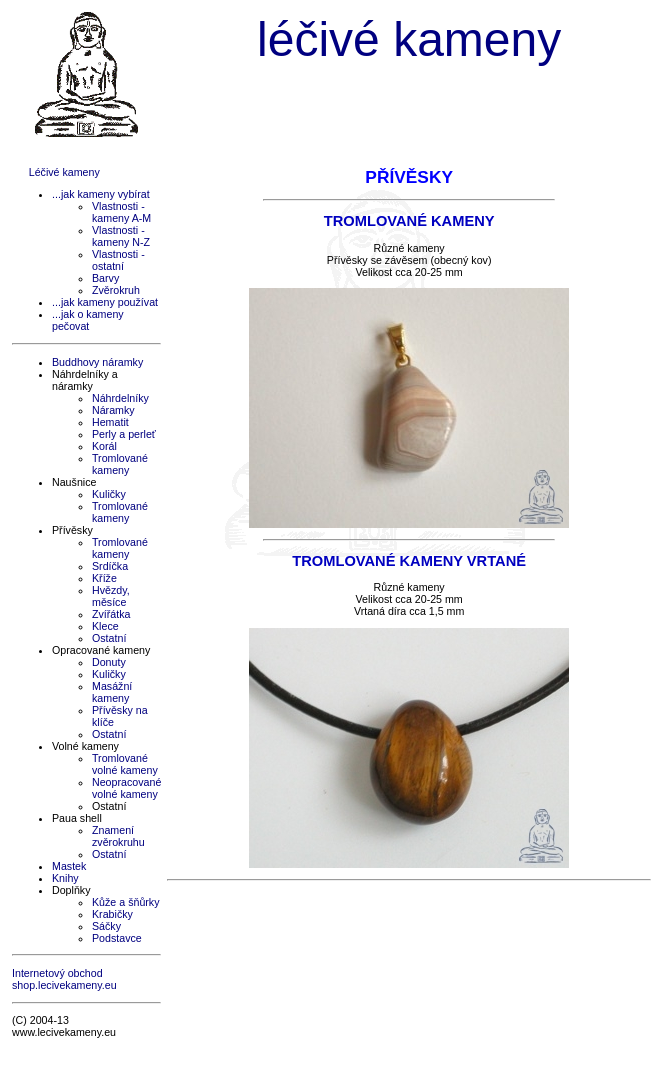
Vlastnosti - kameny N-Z (121, 236)
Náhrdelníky (120, 398)
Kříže (104, 578)
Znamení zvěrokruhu (118, 836)
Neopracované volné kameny (126, 788)
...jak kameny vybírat (101, 194)
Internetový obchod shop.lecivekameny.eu (64, 979)
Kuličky (109, 494)
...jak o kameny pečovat (88, 320)
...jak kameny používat (105, 302)
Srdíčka (110, 566)
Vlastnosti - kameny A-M (121, 212)
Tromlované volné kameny (125, 764)
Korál (104, 446)
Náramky (113, 410)
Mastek (69, 866)
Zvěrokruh (116, 290)
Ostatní (109, 638)
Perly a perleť (124, 434)
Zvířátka (111, 614)
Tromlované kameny (120, 464)
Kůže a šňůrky (126, 902)
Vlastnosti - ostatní (118, 260)
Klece (105, 626)
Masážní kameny (112, 692)
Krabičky (112, 914)
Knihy (65, 878)
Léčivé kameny (64, 172)
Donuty (109, 662)
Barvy (105, 278)
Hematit (110, 422)
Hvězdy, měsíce (111, 596)
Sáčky (106, 926)
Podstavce (117, 938)
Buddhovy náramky (97, 362)
